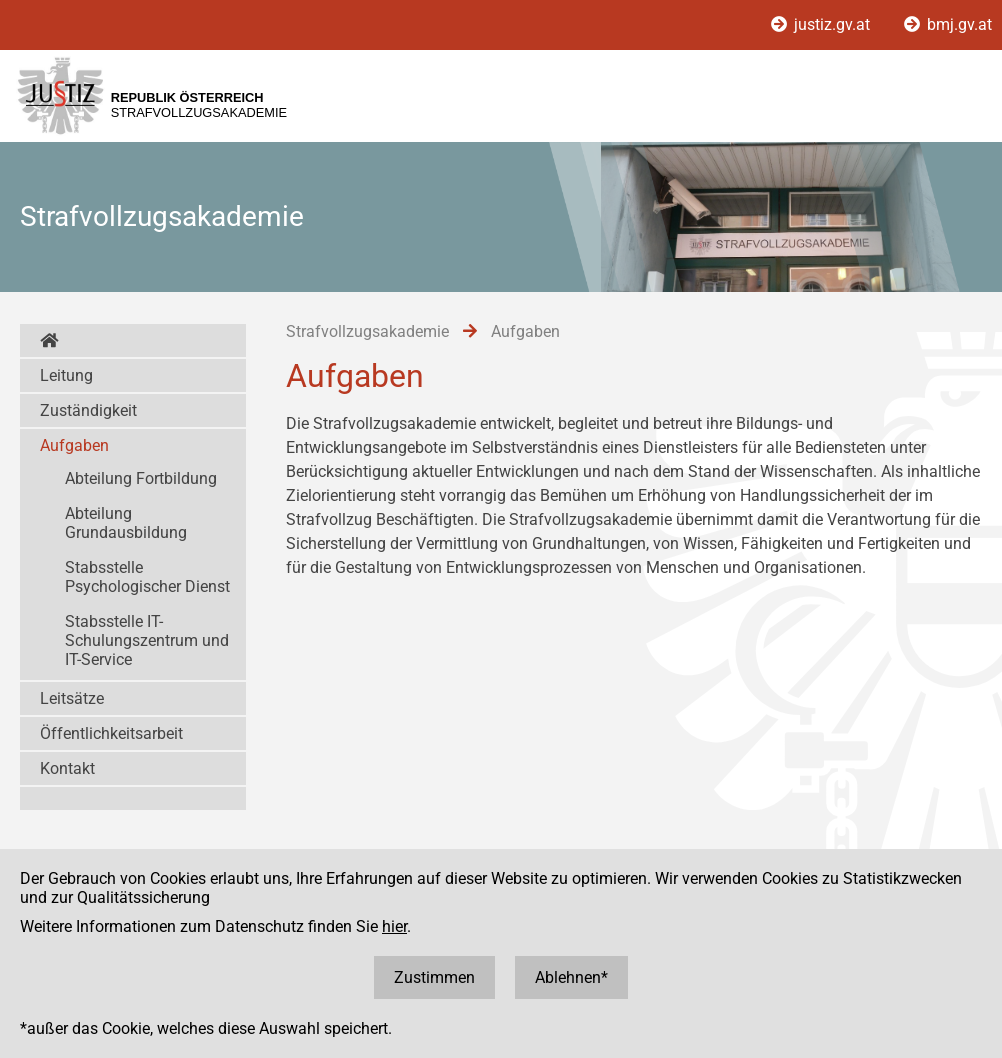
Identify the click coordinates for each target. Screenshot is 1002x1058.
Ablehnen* (571, 977)
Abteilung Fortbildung (141, 478)
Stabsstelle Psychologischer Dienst (147, 577)
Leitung (66, 375)
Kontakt (67, 768)
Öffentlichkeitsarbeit (111, 733)
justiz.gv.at (822, 24)
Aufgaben (74, 445)
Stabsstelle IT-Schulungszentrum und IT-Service (147, 640)
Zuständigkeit (88, 410)
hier (394, 926)
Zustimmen (434, 977)
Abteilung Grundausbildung (126, 523)
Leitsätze (72, 698)
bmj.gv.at (948, 24)
